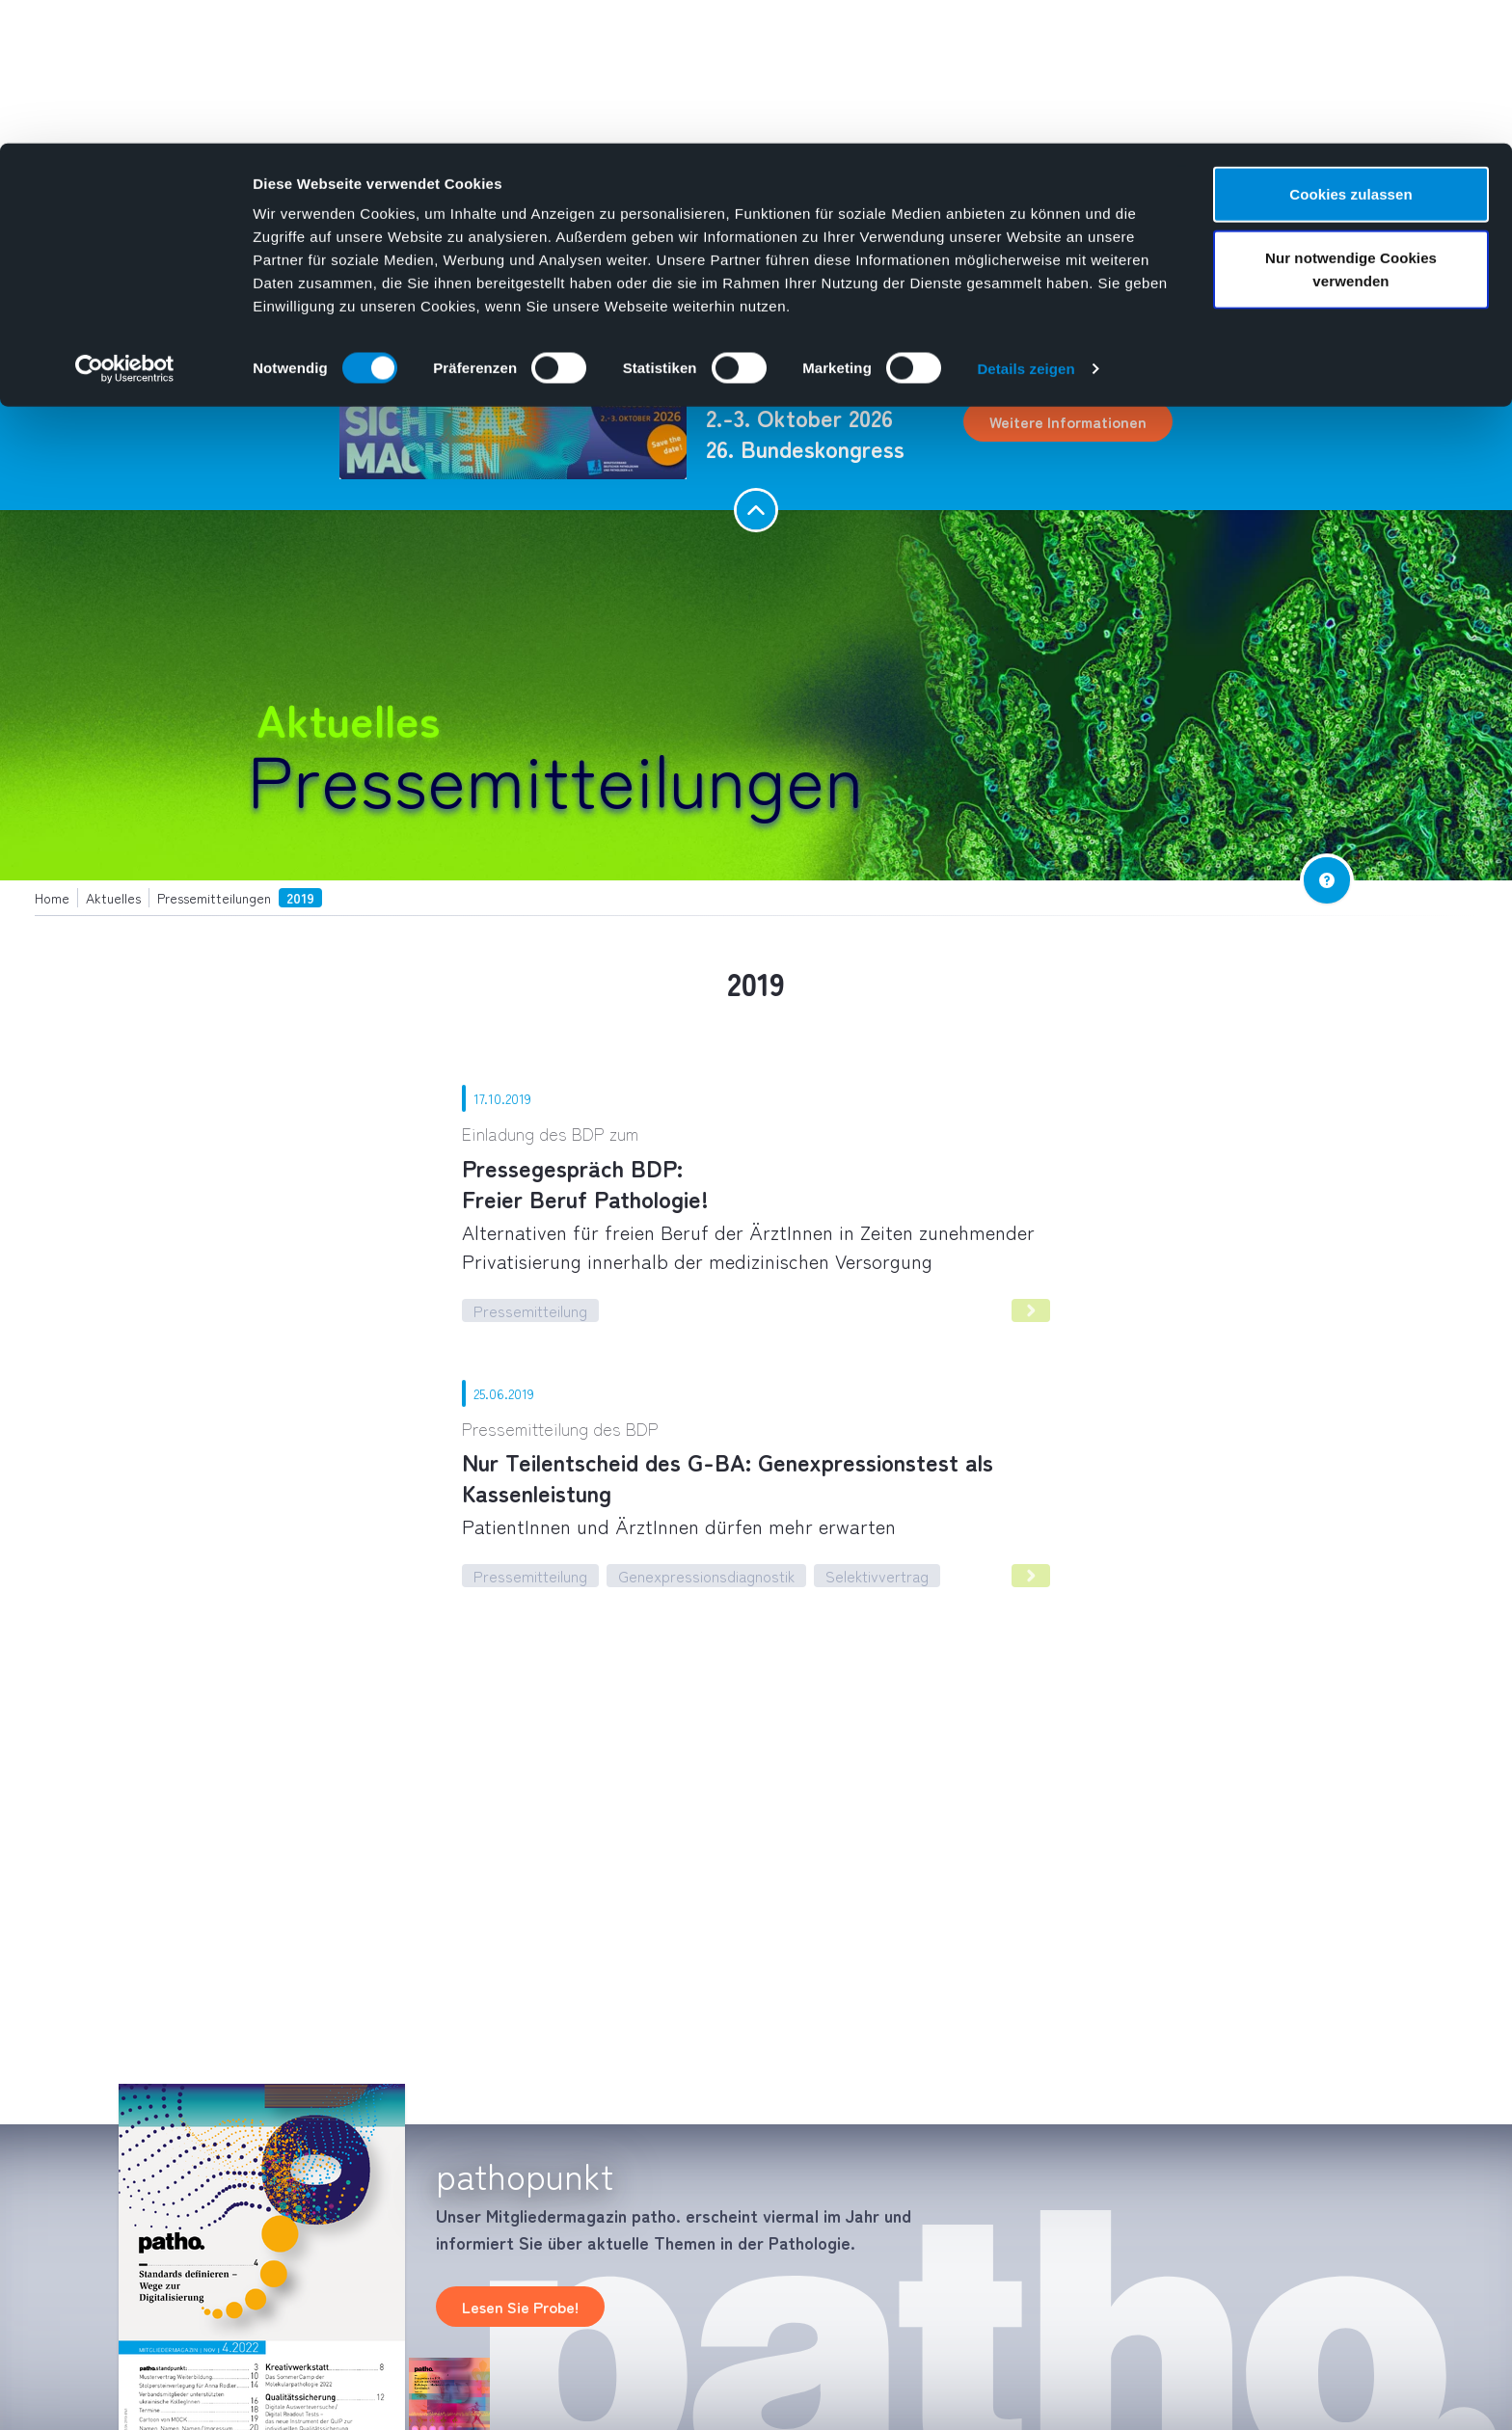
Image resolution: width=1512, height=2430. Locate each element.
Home (235, 298)
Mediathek (505, 298)
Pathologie (305, 298)
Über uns (406, 298)
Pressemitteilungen (555, 777)
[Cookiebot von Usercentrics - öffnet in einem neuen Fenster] (124, 225)
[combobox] (1223, 298)
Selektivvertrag (877, 1575)
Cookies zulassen (1350, 50)
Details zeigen (1025, 225)
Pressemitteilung (530, 1310)
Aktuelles (604, 298)
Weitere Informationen (1068, 421)
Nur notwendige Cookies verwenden (1351, 126)
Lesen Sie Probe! (520, 2306)
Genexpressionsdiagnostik (706, 1575)
